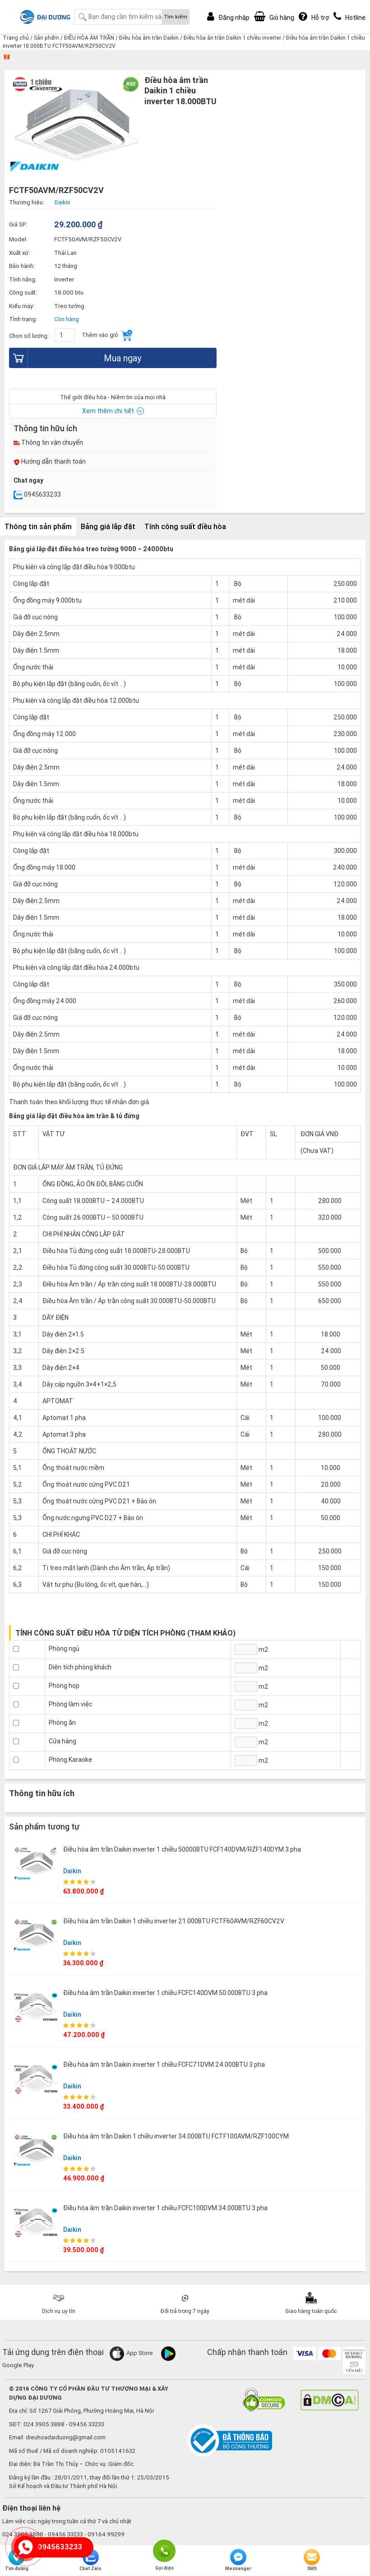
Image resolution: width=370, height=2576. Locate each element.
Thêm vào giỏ (107, 335)
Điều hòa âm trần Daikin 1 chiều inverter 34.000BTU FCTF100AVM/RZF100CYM (176, 2136)
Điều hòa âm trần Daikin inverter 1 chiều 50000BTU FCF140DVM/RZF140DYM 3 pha (182, 1849)
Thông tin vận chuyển (48, 442)
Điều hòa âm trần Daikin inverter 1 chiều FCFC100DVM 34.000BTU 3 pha (165, 2208)
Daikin (72, 1871)
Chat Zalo (90, 2560)
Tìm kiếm (175, 17)
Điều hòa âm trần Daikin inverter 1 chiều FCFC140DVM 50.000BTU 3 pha (165, 1993)
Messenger (238, 2560)
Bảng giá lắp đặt (108, 526)
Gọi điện (164, 2550)
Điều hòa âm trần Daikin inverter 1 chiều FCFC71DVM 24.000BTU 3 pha (164, 2064)
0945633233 (37, 494)
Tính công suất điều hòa (185, 526)
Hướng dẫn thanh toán (50, 461)
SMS (312, 2560)
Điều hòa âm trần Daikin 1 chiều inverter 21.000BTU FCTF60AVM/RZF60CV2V (173, 1921)
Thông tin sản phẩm (38, 526)
